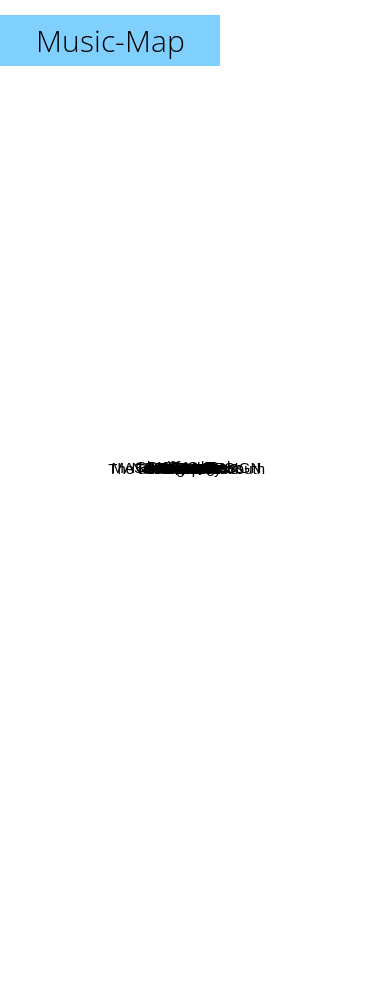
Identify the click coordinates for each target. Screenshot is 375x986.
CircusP (216, 297)
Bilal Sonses (222, 695)
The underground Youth (102, 543)
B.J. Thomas (103, 446)
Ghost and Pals (129, 408)
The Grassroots (114, 584)
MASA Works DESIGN (83, 483)
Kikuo (272, 750)
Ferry (248, 279)
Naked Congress (188, 467)
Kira (241, 612)
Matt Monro (263, 447)
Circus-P (264, 424)
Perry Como (142, 287)
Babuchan (263, 399)
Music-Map (110, 40)
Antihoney (256, 479)
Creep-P (132, 566)
